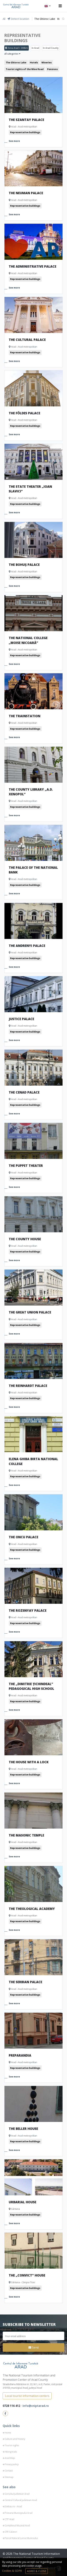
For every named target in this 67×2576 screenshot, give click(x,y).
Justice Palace (21, 1019)
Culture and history (15, 2438)
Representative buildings (25, 132)
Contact (9, 2470)
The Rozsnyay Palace (27, 1610)
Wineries (46, 62)
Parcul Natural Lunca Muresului (21, 2538)
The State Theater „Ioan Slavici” (30, 488)
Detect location (18, 19)
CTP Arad (9, 2519)
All (4, 19)
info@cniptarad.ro (36, 2406)
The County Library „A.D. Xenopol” (31, 791)
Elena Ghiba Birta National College (33, 1461)
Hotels (34, 62)
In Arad (35, 47)
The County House (25, 1239)
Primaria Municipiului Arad (18, 2512)
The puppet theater (26, 1165)
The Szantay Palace (26, 120)
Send (33, 2347)
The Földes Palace (24, 413)
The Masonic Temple (26, 1835)
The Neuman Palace (26, 193)
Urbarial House (22, 2202)
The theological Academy (32, 1908)
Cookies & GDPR (12, 2570)
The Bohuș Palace (24, 564)
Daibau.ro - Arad (13, 2506)
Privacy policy (12, 2464)
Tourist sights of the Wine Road (25, 69)
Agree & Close (36, 2571)
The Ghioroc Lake (44, 19)
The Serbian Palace (25, 1982)
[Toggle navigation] (60, 6)
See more (14, 141)
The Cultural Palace (27, 339)
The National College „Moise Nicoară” (28, 640)
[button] (47, 6)
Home (8, 2432)
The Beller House (23, 2128)
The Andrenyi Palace (27, 945)
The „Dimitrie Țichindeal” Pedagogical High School (31, 1686)
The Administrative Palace (32, 266)
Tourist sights (12, 2445)
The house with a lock (29, 1762)
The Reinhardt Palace (28, 1385)
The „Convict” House (27, 2275)
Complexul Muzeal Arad (17, 2525)
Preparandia (20, 2055)
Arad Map (10, 2458)
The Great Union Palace (30, 1312)
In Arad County (50, 47)
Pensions (52, 69)
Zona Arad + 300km (16, 47)
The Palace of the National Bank (33, 869)
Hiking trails (11, 2451)
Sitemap (9, 2477)
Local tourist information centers (27, 2396)
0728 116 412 (12, 2406)
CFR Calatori (11, 2531)
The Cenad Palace (24, 1092)
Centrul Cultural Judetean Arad (21, 2500)
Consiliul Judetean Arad (17, 2493)
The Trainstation (24, 716)
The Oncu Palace (23, 1537)
